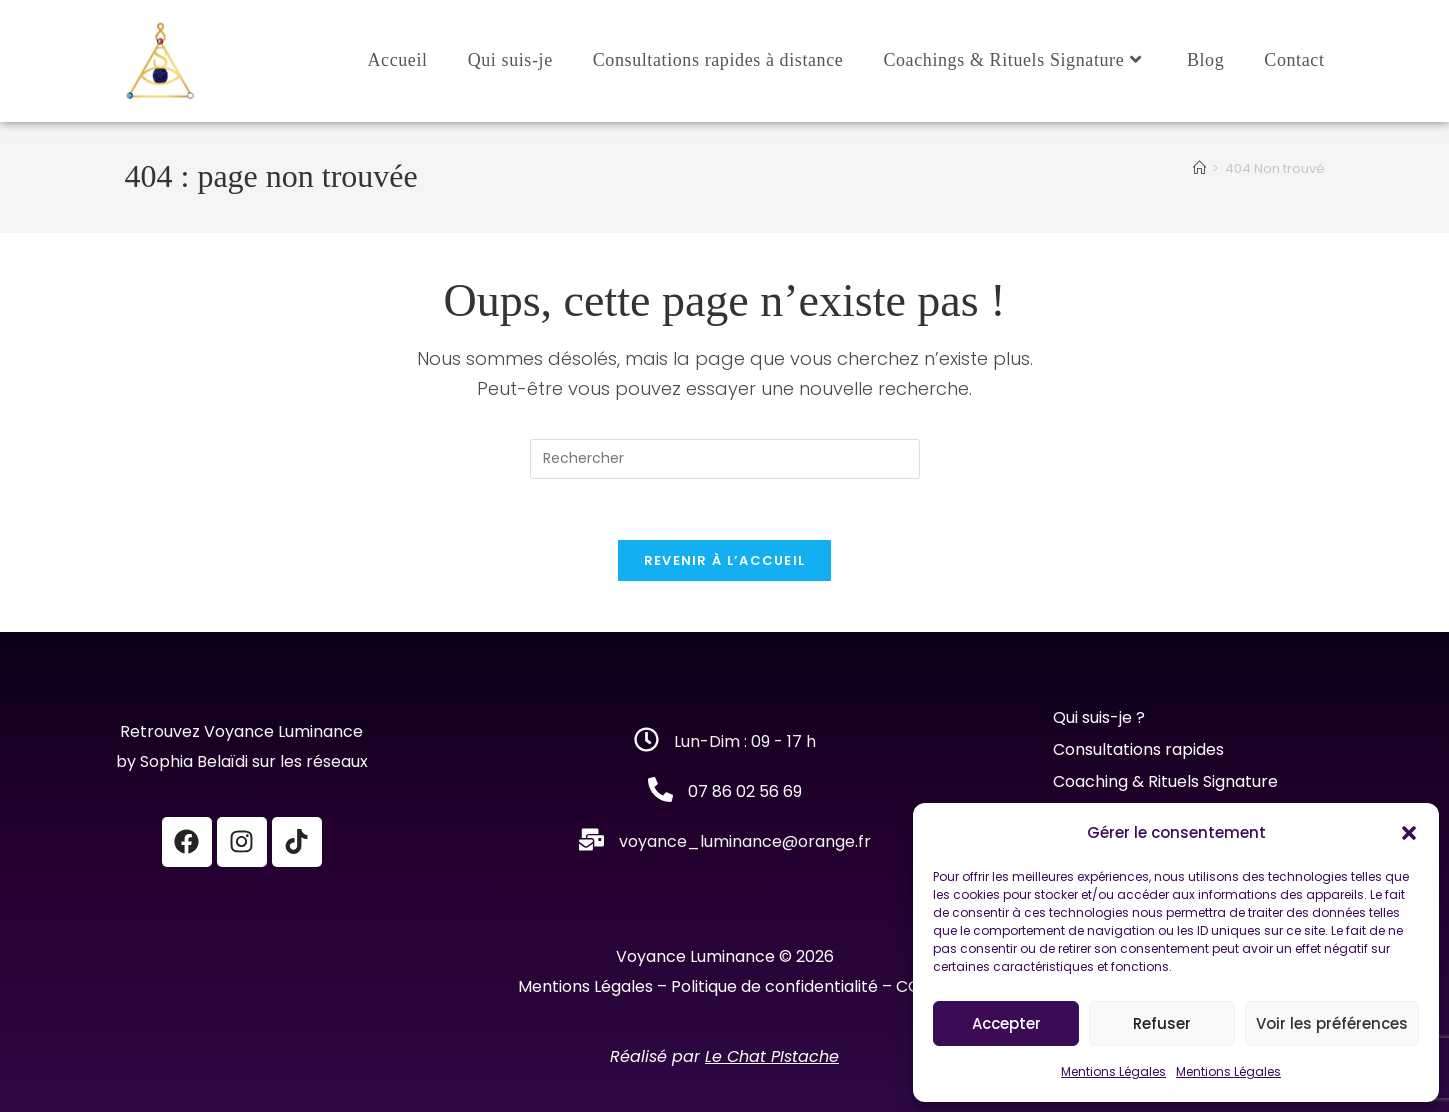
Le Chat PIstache (772, 1056)
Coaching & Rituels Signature (1165, 781)
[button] (1409, 833)
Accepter (1006, 1023)
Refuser (1162, 1023)
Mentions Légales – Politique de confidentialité (698, 986)
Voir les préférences (1332, 1023)
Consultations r (1112, 749)
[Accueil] (1199, 168)
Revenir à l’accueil (725, 560)
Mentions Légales (1113, 1071)
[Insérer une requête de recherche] (725, 459)
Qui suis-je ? (1101, 717)
